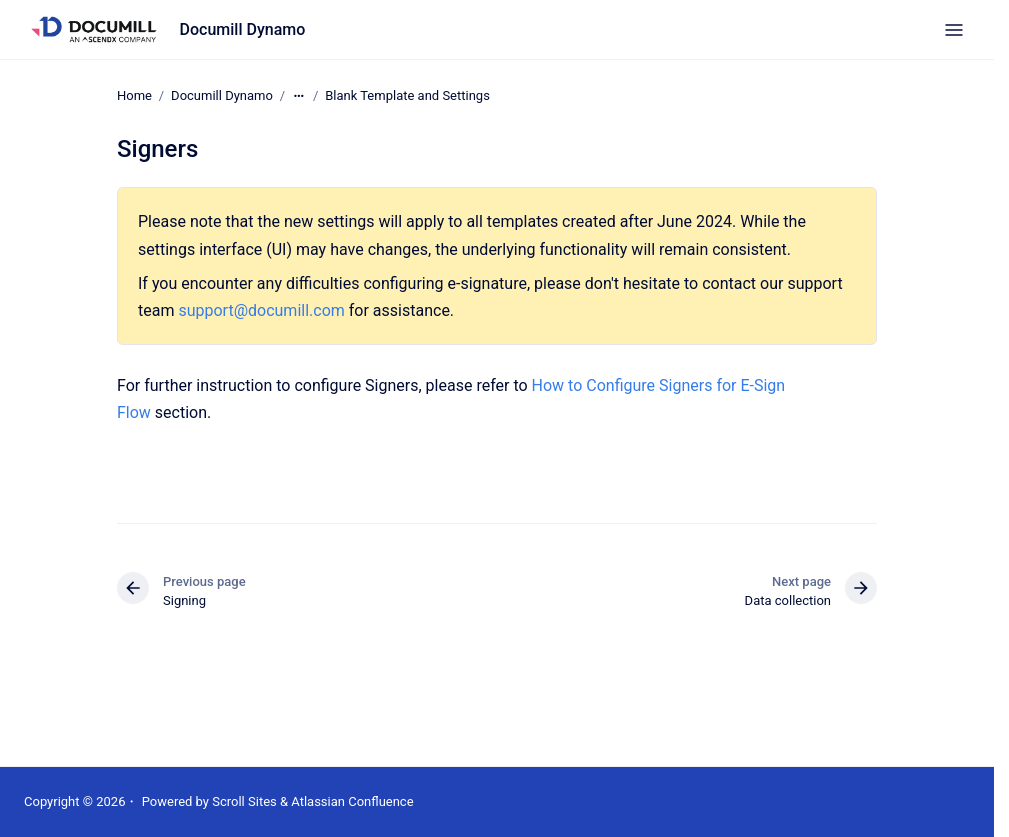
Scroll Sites (244, 801)
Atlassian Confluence (352, 801)
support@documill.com (261, 310)
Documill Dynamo (243, 29)
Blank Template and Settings (407, 95)
